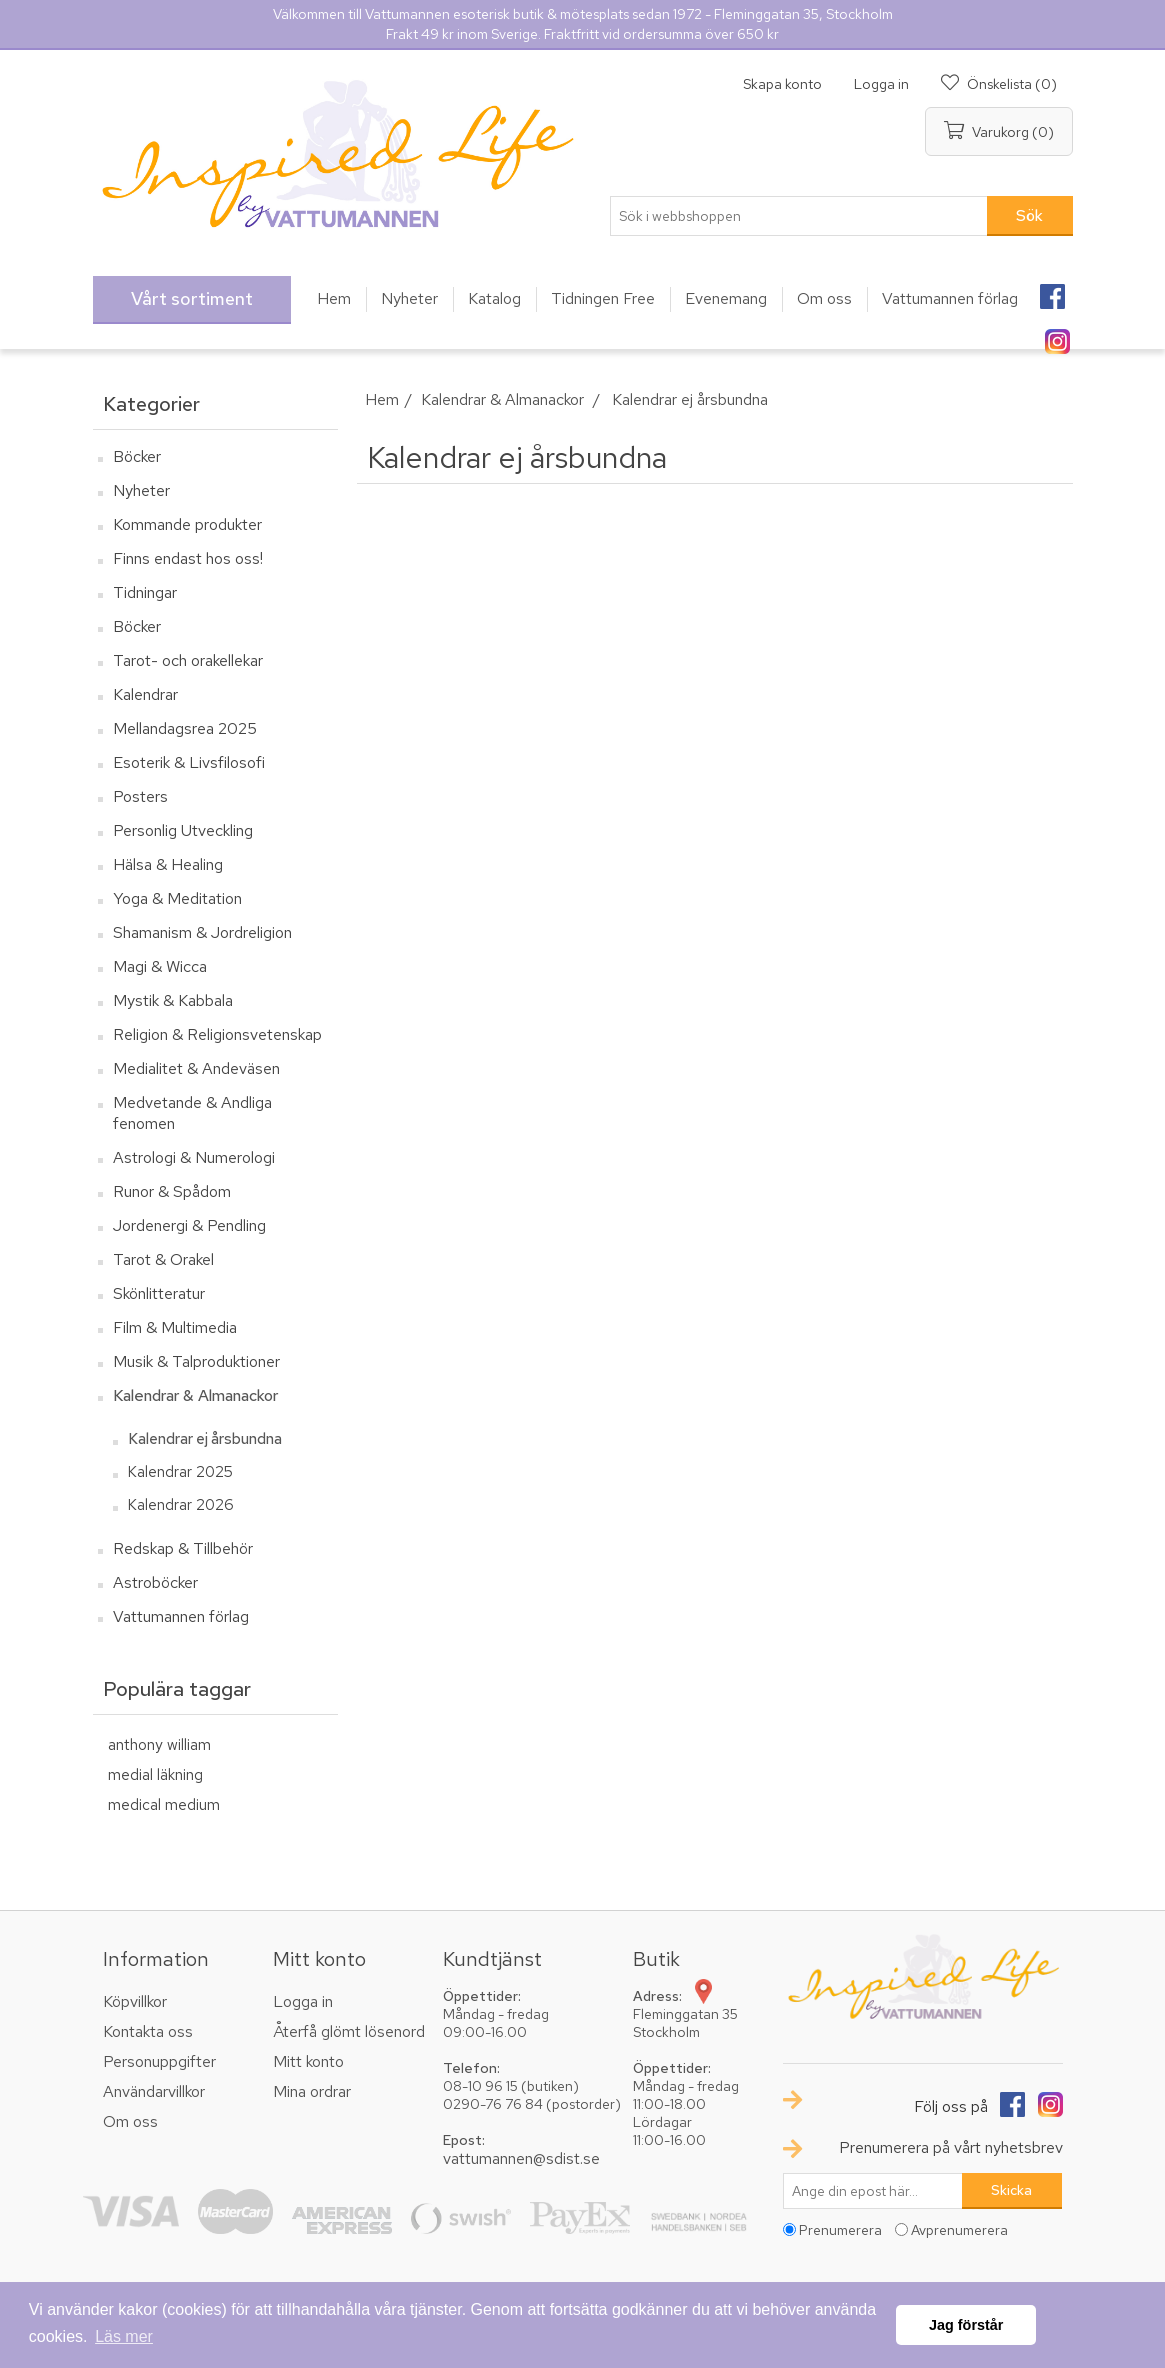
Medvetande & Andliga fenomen (192, 1113)
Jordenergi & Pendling (189, 1225)
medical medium (164, 1804)
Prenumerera (840, 2230)
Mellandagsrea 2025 (185, 728)
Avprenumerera (959, 2230)
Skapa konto (782, 84)
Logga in (881, 84)
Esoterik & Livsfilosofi (189, 762)
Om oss (130, 2121)
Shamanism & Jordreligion (202, 932)
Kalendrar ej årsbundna (205, 1439)
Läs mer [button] (124, 2336)
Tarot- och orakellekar (188, 660)
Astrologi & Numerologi (194, 1157)
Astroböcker (155, 1582)
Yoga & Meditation (177, 898)
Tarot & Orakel (163, 1259)
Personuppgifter (159, 2061)
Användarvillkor (154, 2091)
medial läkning (155, 1774)
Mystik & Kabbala (173, 1000)
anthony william (159, 1744)
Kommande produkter (187, 524)
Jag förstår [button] (966, 2325)
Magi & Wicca (160, 966)
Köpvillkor (135, 2001)
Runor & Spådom (172, 1191)
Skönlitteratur (159, 1293)
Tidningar (145, 592)
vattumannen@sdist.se (521, 2158)
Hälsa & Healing (168, 864)
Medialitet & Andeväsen (196, 1068)
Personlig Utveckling (183, 830)
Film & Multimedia (175, 1327)
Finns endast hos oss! (188, 558)
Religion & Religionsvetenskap (217, 1034)
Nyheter (141, 490)
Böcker (137, 456)
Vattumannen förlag (181, 1616)
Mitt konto (308, 2061)
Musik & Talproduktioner (196, 1361)
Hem (382, 399)
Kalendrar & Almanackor (195, 1395)
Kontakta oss (148, 2031)
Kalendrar (145, 694)
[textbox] (799, 216)
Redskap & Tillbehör (183, 1548)
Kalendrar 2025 (180, 1472)
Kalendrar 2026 (181, 1505)
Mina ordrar (312, 2091)
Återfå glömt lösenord (349, 2031)
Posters (140, 796)
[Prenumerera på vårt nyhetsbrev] (873, 2191)
